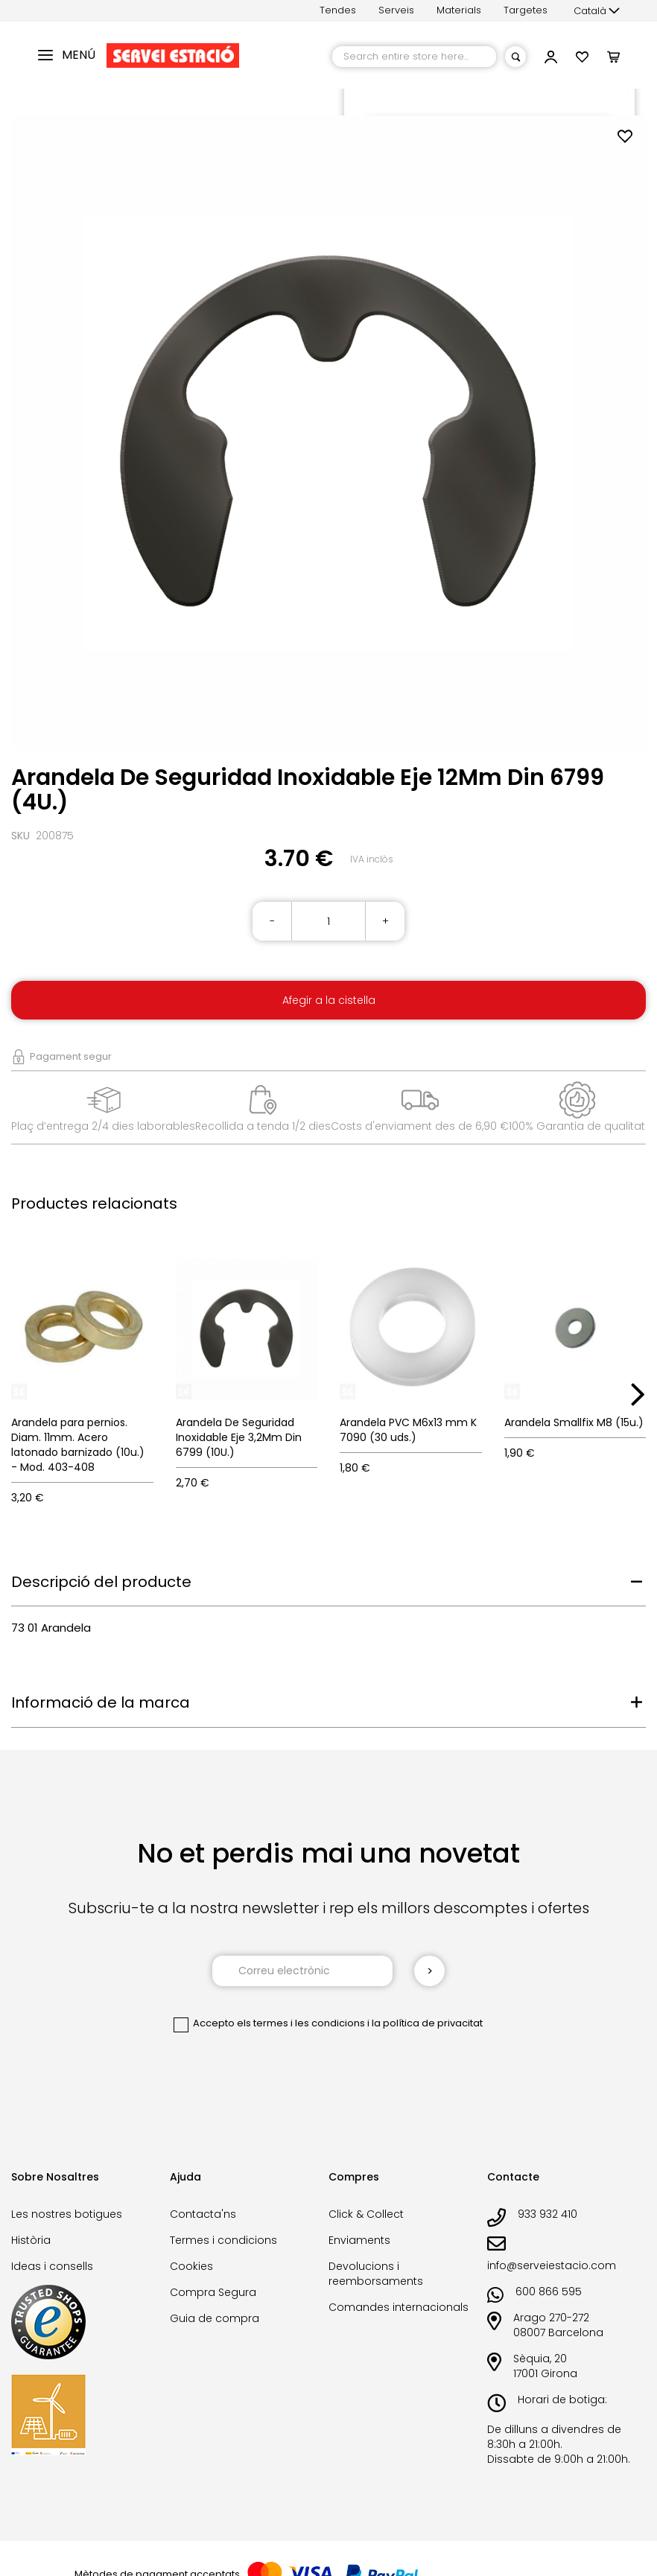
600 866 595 (548, 2291)
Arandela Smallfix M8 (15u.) (574, 1422)
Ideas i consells (52, 2266)
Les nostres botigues (66, 2214)
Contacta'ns (203, 2214)
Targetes (526, 10)
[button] (597, 11)
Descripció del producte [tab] (101, 1581)
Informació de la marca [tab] (100, 1702)
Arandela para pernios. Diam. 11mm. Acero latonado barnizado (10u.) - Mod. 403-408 (78, 1445)
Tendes (338, 10)
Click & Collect (366, 2214)
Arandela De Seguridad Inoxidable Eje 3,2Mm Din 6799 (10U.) (239, 1437)
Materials (459, 10)
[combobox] (414, 56)
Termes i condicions (223, 2240)
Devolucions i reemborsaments (375, 2274)
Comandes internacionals (398, 2307)
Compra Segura (213, 2292)
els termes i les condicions (301, 2023)
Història (31, 2240)
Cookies (191, 2266)
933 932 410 (547, 2214)
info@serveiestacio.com (551, 2265)
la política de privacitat (427, 2023)
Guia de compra (214, 2318)
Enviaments (359, 2240)
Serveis (396, 10)
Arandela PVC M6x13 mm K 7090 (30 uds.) (408, 1430)
